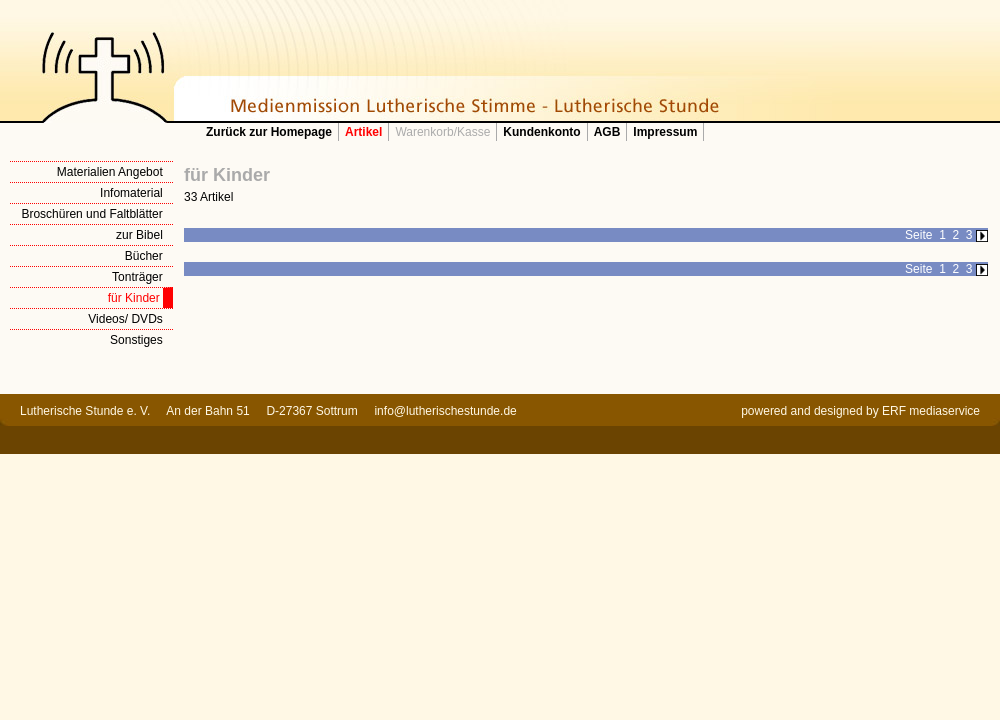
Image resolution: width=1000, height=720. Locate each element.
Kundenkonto (541, 132)
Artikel (363, 132)
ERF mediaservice (931, 411)
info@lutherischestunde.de (445, 411)
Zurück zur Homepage (269, 132)
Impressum (665, 132)
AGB (607, 132)
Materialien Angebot (110, 172)
